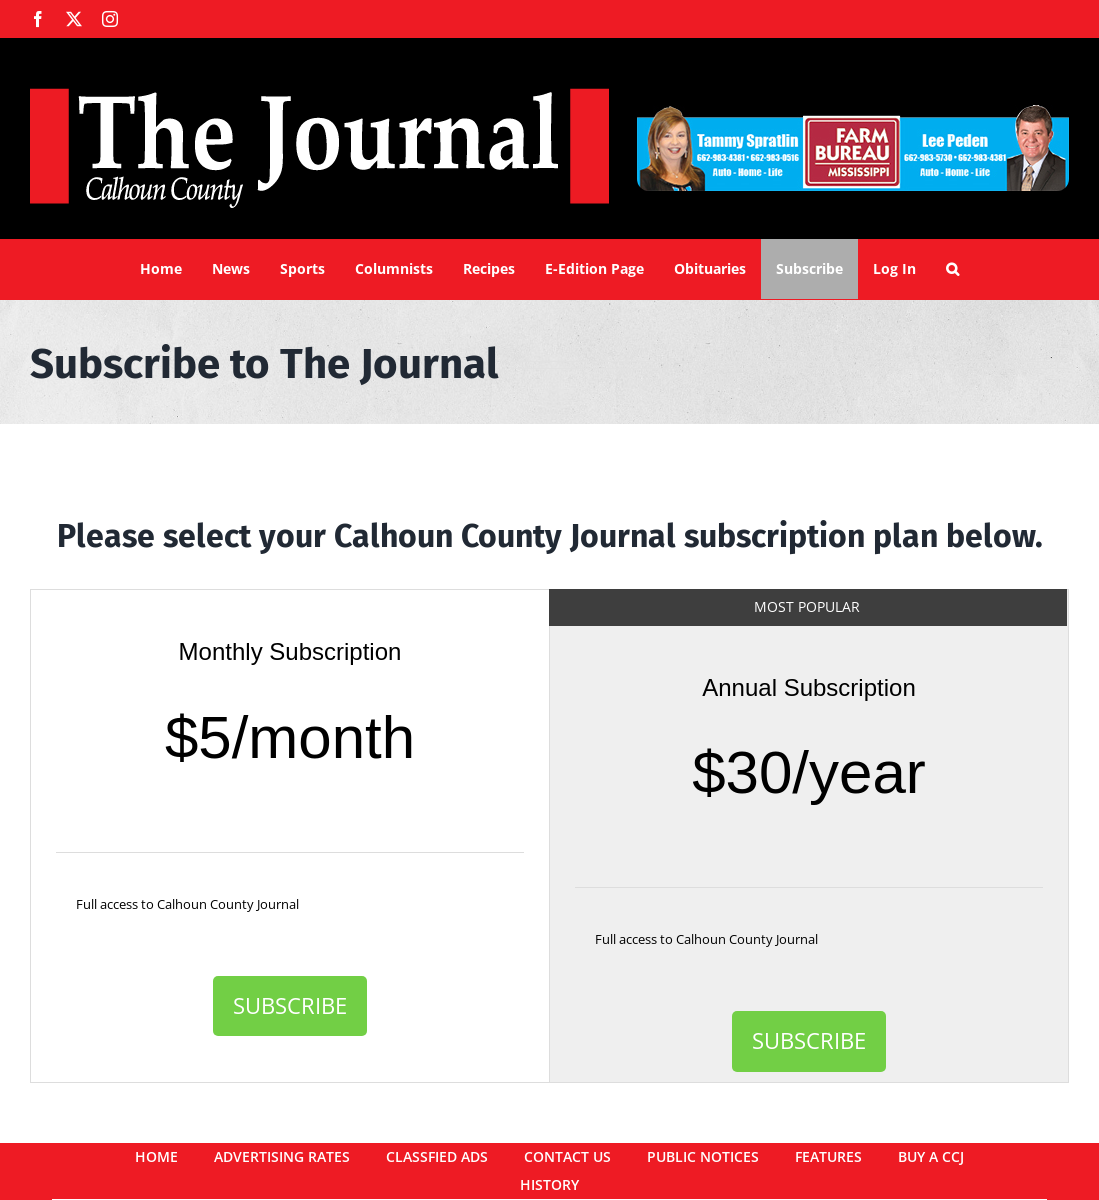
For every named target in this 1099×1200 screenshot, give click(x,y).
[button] (952, 269)
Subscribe (290, 1005)
